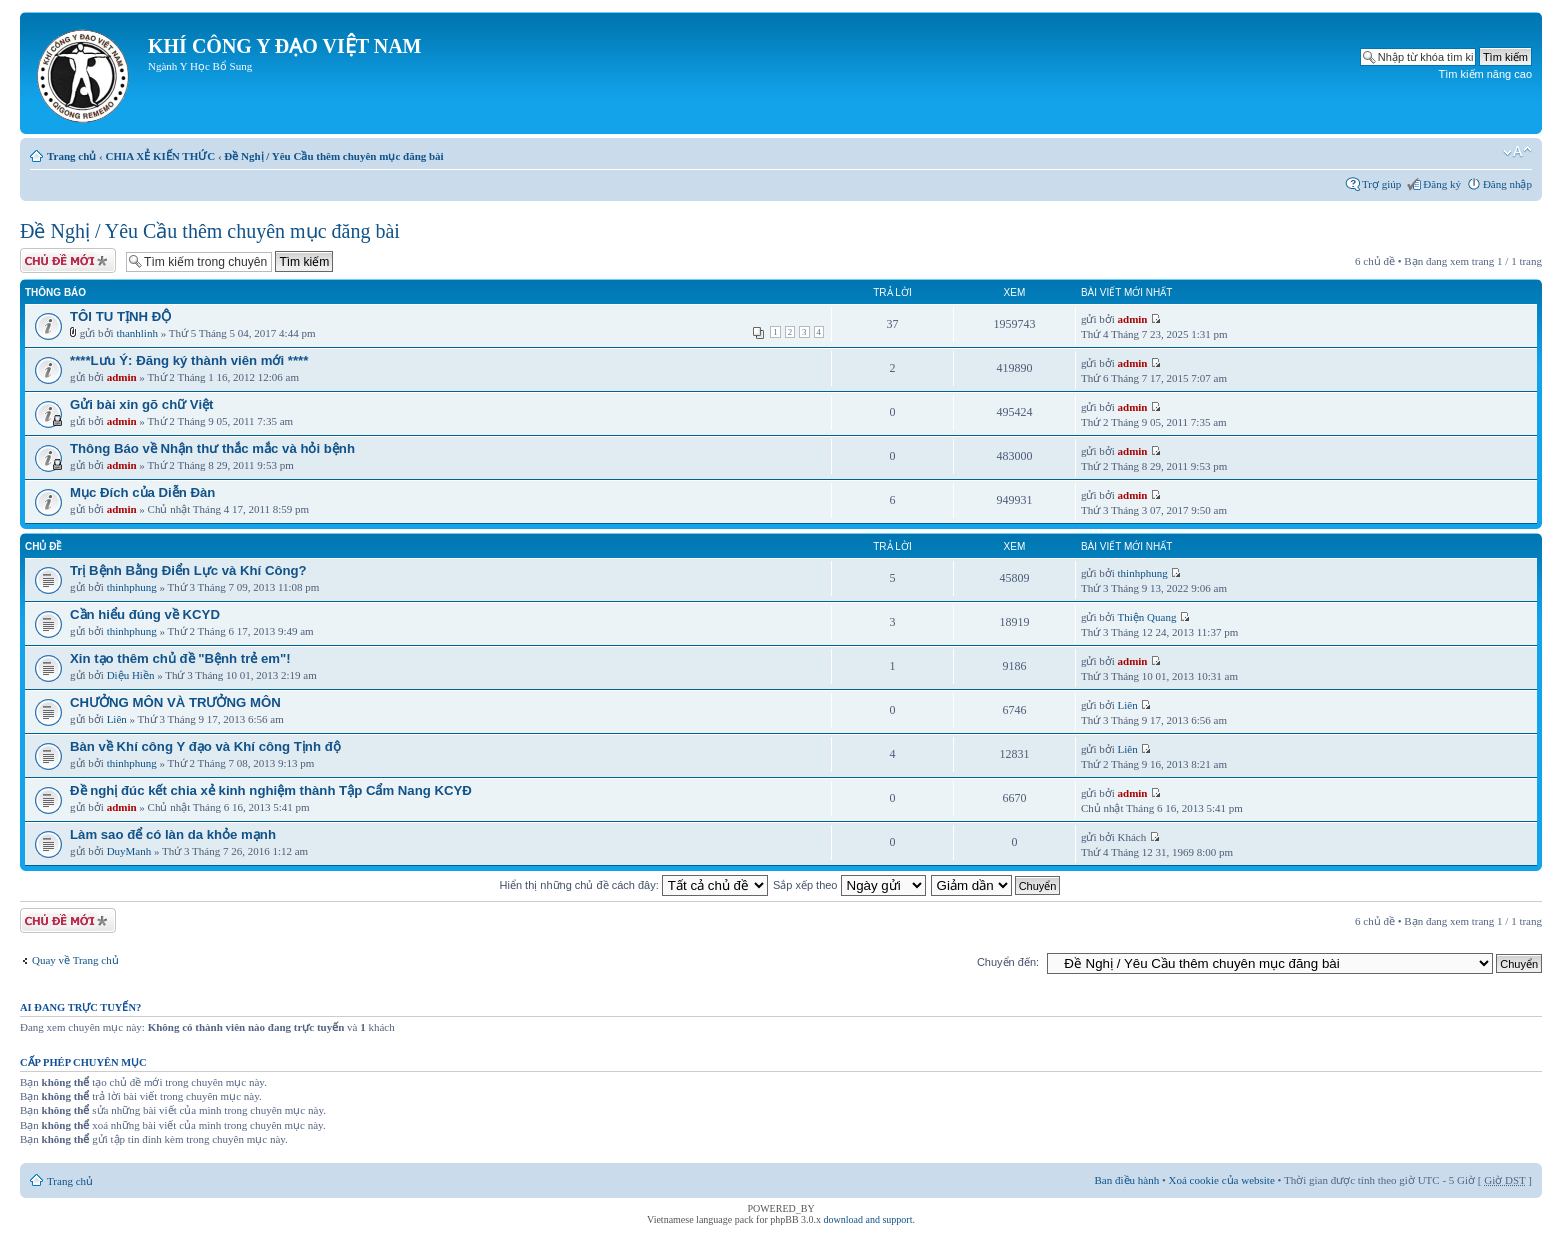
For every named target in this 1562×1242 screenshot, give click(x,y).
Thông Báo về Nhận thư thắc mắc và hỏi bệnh (212, 448)
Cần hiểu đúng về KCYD (145, 614)
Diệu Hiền (131, 675)
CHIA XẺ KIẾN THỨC (160, 156)
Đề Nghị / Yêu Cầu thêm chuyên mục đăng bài (333, 156)
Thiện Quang (1147, 617)
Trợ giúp (1381, 184)
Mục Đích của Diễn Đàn (142, 492)
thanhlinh (137, 333)
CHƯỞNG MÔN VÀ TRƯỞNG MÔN (175, 702)
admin (1133, 319)
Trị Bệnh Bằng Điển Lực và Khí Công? (188, 570)
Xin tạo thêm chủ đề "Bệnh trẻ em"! (180, 658)
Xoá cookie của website (1222, 1180)
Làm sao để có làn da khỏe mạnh (173, 834)
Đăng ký (1442, 184)
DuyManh (129, 851)
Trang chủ (71, 156)
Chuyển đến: (1008, 962)
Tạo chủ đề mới (68, 260)
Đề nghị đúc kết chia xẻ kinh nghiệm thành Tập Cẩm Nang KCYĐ (271, 790)
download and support (868, 1219)
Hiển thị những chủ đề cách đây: (634, 885)
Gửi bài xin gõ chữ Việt (141, 404)
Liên (117, 719)
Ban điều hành (1127, 1180)
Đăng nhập (1507, 184)
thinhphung (132, 587)
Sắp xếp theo (849, 885)
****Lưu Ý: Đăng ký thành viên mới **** (189, 360)
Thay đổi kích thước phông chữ (1517, 152)
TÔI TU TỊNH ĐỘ (120, 316)
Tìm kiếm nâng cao (1485, 74)
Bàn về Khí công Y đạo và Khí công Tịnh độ (205, 746)
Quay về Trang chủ (75, 960)
